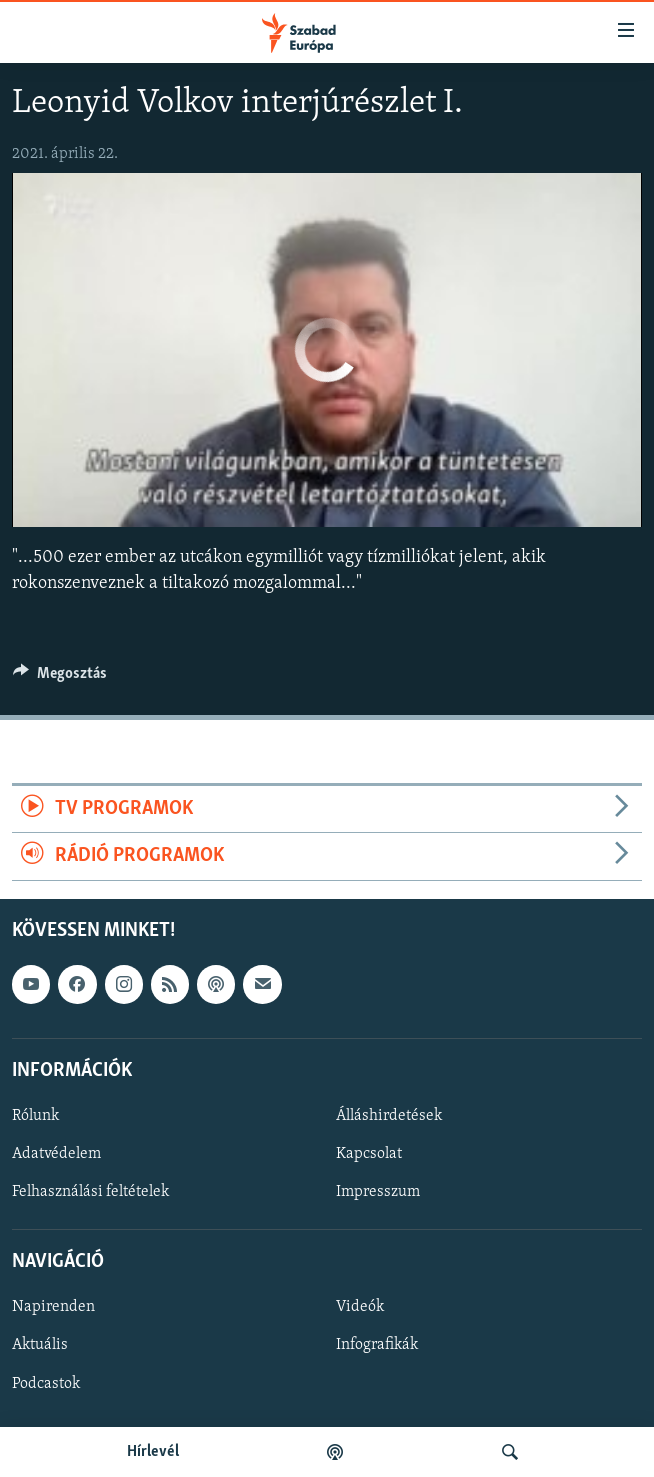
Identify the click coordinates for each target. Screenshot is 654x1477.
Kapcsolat (369, 1154)
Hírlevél (153, 1452)
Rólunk (35, 1115)
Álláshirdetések (389, 1115)
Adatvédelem (56, 1154)
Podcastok (46, 1383)
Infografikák (377, 1345)
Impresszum (378, 1192)
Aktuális (40, 1345)
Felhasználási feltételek (90, 1192)
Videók (360, 1307)
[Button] (60, 678)
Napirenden (53, 1307)
